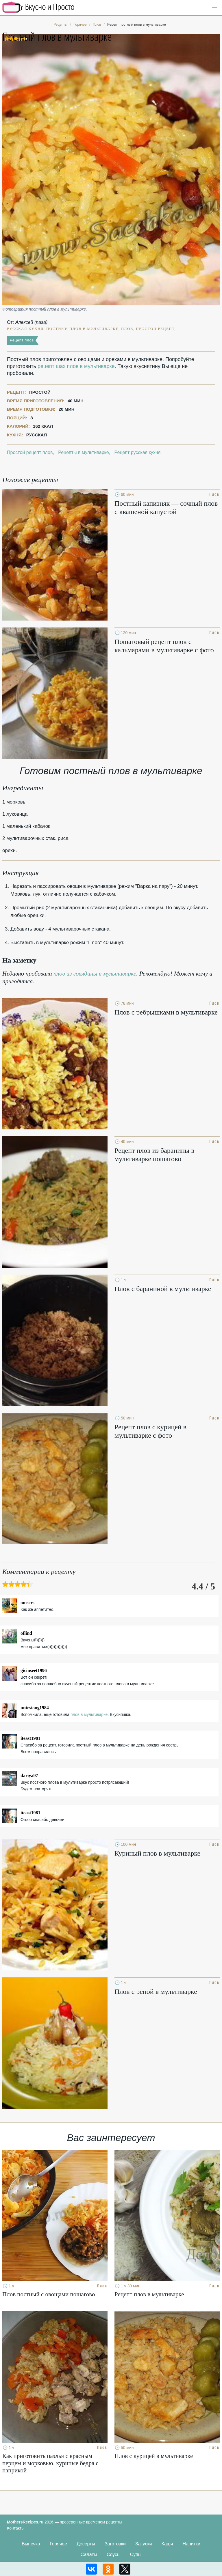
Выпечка (31, 2543)
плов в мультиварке (89, 1714)
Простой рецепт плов (30, 452)
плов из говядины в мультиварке (94, 973)
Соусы (114, 2554)
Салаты (89, 2554)
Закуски (143, 2543)
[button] (214, 7)
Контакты (15, 2528)
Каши (167, 2543)
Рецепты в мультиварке (83, 452)
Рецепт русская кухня (137, 452)
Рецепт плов (22, 340)
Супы (136, 2554)
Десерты (86, 2543)
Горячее (58, 2543)
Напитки (191, 2543)
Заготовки (115, 2543)
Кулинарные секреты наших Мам (38, 7)
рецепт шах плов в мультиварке (76, 366)
